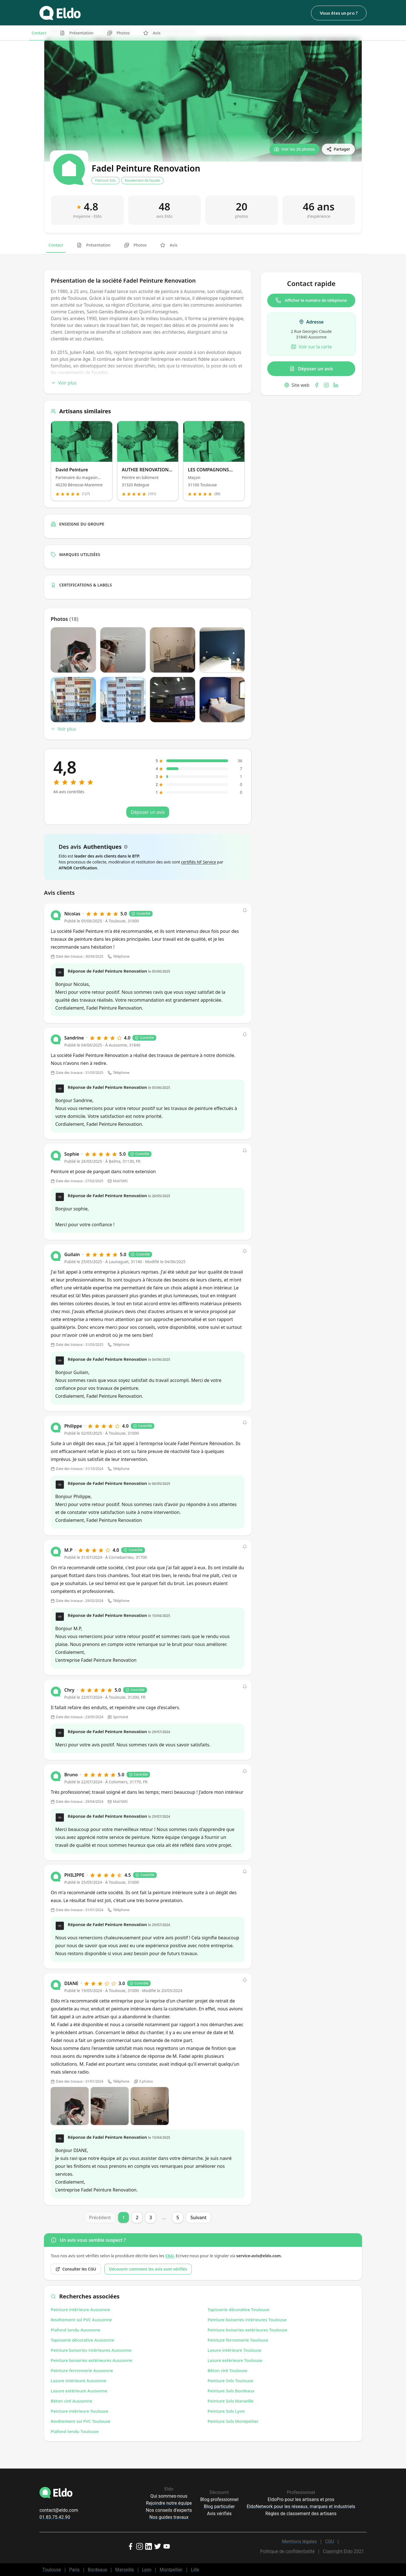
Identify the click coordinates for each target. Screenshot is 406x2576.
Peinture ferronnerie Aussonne (82, 2370)
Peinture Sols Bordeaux (231, 2390)
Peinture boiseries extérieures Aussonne (91, 2360)
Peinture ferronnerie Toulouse (238, 2340)
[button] (244, 910)
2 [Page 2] (137, 2217)
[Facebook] (316, 385)
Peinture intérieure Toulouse (79, 2411)
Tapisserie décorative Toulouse (238, 2309)
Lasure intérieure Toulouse (234, 2350)
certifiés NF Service (198, 862)
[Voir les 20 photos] (294, 149)
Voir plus (63, 383)
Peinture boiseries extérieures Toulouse (247, 2330)
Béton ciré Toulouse (227, 2370)
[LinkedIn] (335, 385)
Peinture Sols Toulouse (230, 2380)
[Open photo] (70, 2106)
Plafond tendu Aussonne (75, 2330)
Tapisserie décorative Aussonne (82, 2340)
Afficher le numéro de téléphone (311, 300)
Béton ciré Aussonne (71, 2401)
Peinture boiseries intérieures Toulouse (247, 2319)
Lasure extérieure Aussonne (79, 2390)
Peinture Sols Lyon (226, 2411)
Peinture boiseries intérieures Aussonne (91, 2350)
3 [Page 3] (150, 2217)
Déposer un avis (311, 369)
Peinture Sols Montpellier (233, 2421)
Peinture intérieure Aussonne (80, 2309)
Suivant (198, 2217)
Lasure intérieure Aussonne (78, 2380)
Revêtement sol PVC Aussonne (81, 2319)
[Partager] (338, 149)
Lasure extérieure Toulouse (235, 2360)
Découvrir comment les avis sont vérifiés (148, 2269)
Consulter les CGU (76, 2269)
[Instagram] (326, 385)
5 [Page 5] (177, 2217)
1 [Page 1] (123, 2217)
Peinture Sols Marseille (230, 2401)
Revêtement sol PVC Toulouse (80, 2421)
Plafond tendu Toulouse (75, 2431)
